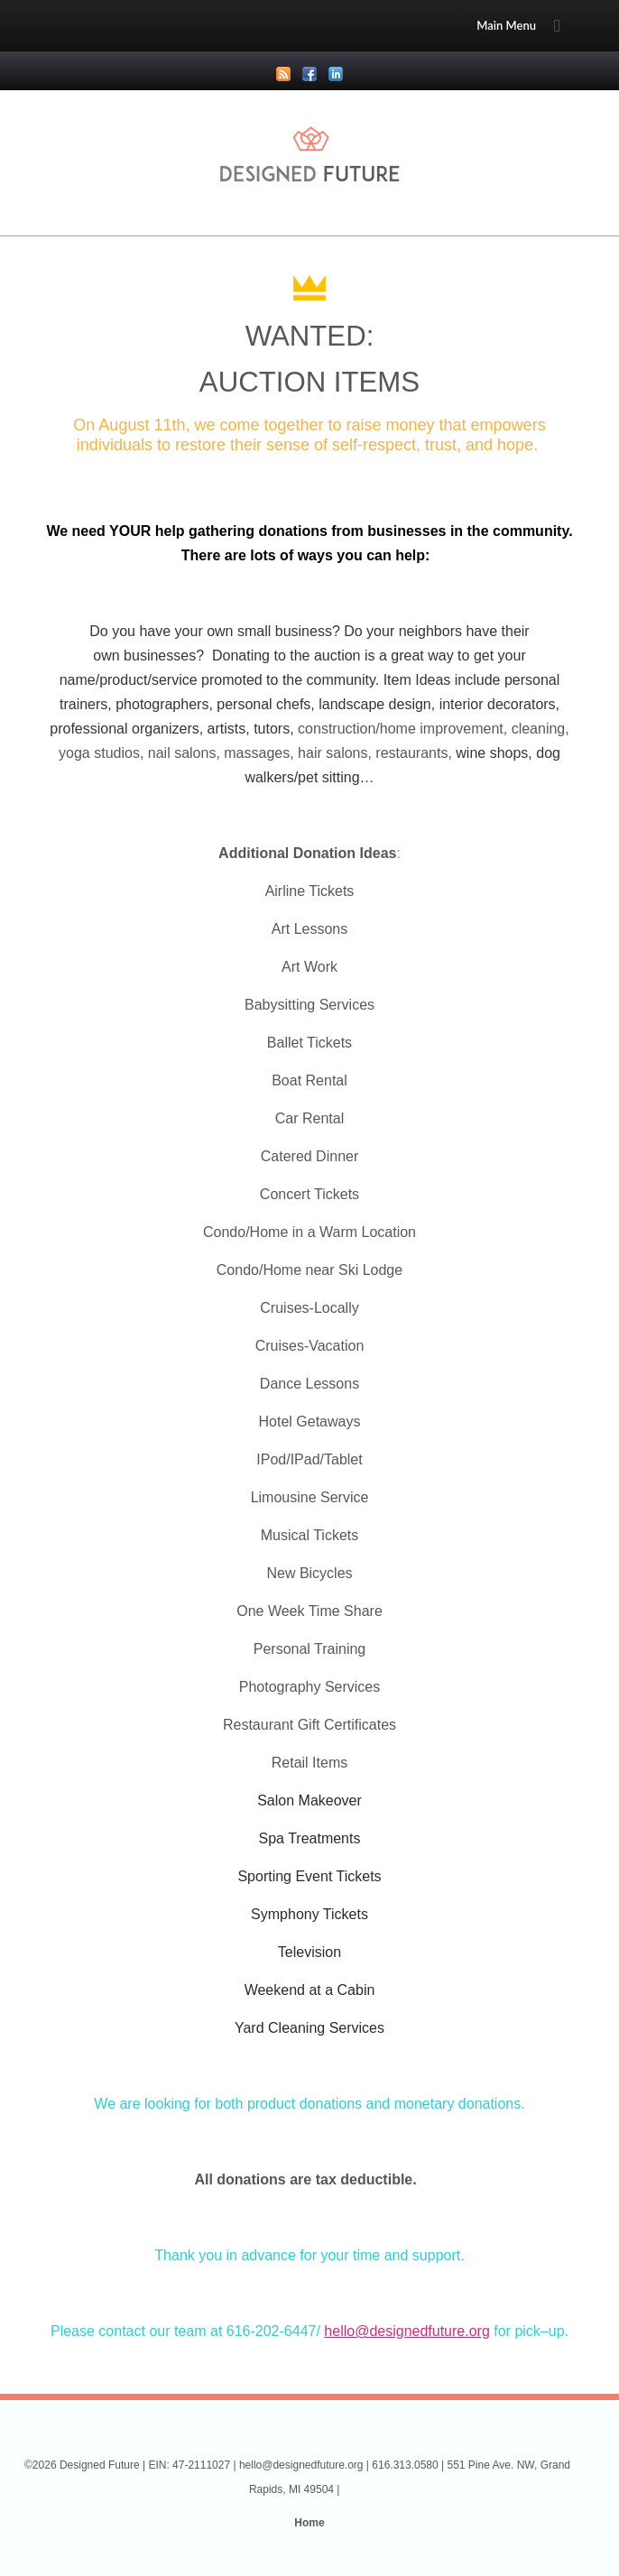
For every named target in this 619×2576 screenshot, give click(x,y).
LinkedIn (335, 74)
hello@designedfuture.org (406, 2331)
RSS (283, 74)
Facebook (309, 74)
